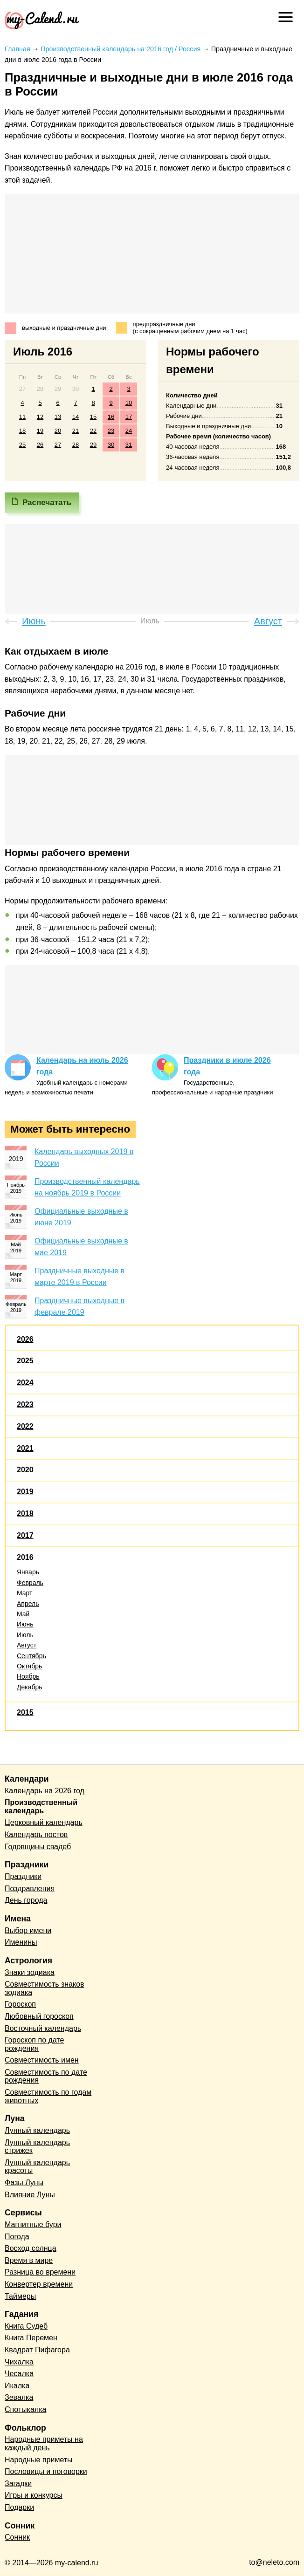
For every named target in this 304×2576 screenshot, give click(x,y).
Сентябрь (31, 1656)
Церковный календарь (44, 1822)
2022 (25, 1426)
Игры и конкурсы (33, 2495)
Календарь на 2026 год (44, 1791)
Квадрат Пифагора (37, 2350)
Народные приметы (39, 2460)
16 (111, 416)
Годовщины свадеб (38, 1847)
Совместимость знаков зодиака (44, 1988)
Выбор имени (28, 1930)
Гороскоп (20, 2004)
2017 (25, 1535)
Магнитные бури (33, 2224)
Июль (25, 1635)
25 (22, 444)
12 (40, 416)
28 (75, 444)
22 (93, 430)
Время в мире (29, 2260)
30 (111, 444)
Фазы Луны (24, 2183)
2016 (25, 1557)
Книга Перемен (31, 2338)
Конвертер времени (39, 2284)
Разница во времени (40, 2272)
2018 (25, 1513)
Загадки (18, 2483)
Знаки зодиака (30, 1972)
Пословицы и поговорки (46, 2471)
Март (25, 1593)
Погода (17, 2237)
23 (111, 430)
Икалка (17, 2386)
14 (75, 416)
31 (128, 444)
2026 (25, 1339)
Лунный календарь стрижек (37, 2147)
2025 (25, 1361)
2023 (25, 1404)
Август (26, 1645)
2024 (25, 1383)
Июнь (25, 1624)
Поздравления (30, 1889)
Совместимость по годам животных (48, 2096)
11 (22, 416)
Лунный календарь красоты (37, 2167)
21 (75, 430)
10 (128, 402)
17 (128, 416)
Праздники (23, 1876)
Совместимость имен (42, 2060)
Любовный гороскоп (39, 2016)
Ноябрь (28, 1676)
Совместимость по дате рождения (46, 2076)
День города (26, 1900)
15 (93, 416)
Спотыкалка (25, 2409)
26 (40, 444)
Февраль (30, 1582)
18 (22, 430)
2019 (25, 1492)
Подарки (19, 2507)
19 (40, 430)
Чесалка (19, 2374)
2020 (25, 1470)
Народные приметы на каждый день (44, 2443)
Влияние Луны (30, 2195)
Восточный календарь (43, 2028)
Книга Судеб (26, 2326)
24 (128, 430)
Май (23, 1614)
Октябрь (29, 1666)
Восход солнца (30, 2248)
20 (58, 430)
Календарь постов (36, 1834)
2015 (25, 1712)
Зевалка (19, 2397)
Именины (21, 1942)
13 (58, 416)
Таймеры (20, 2296)
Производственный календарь (41, 1806)
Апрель (28, 1603)
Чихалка (19, 2362)
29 (93, 444)
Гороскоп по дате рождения (34, 2044)
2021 (25, 1448)
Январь (28, 1572)
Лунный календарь (37, 2130)
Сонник (17, 2537)
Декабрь (29, 1687)
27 (58, 444)
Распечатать (46, 502)
